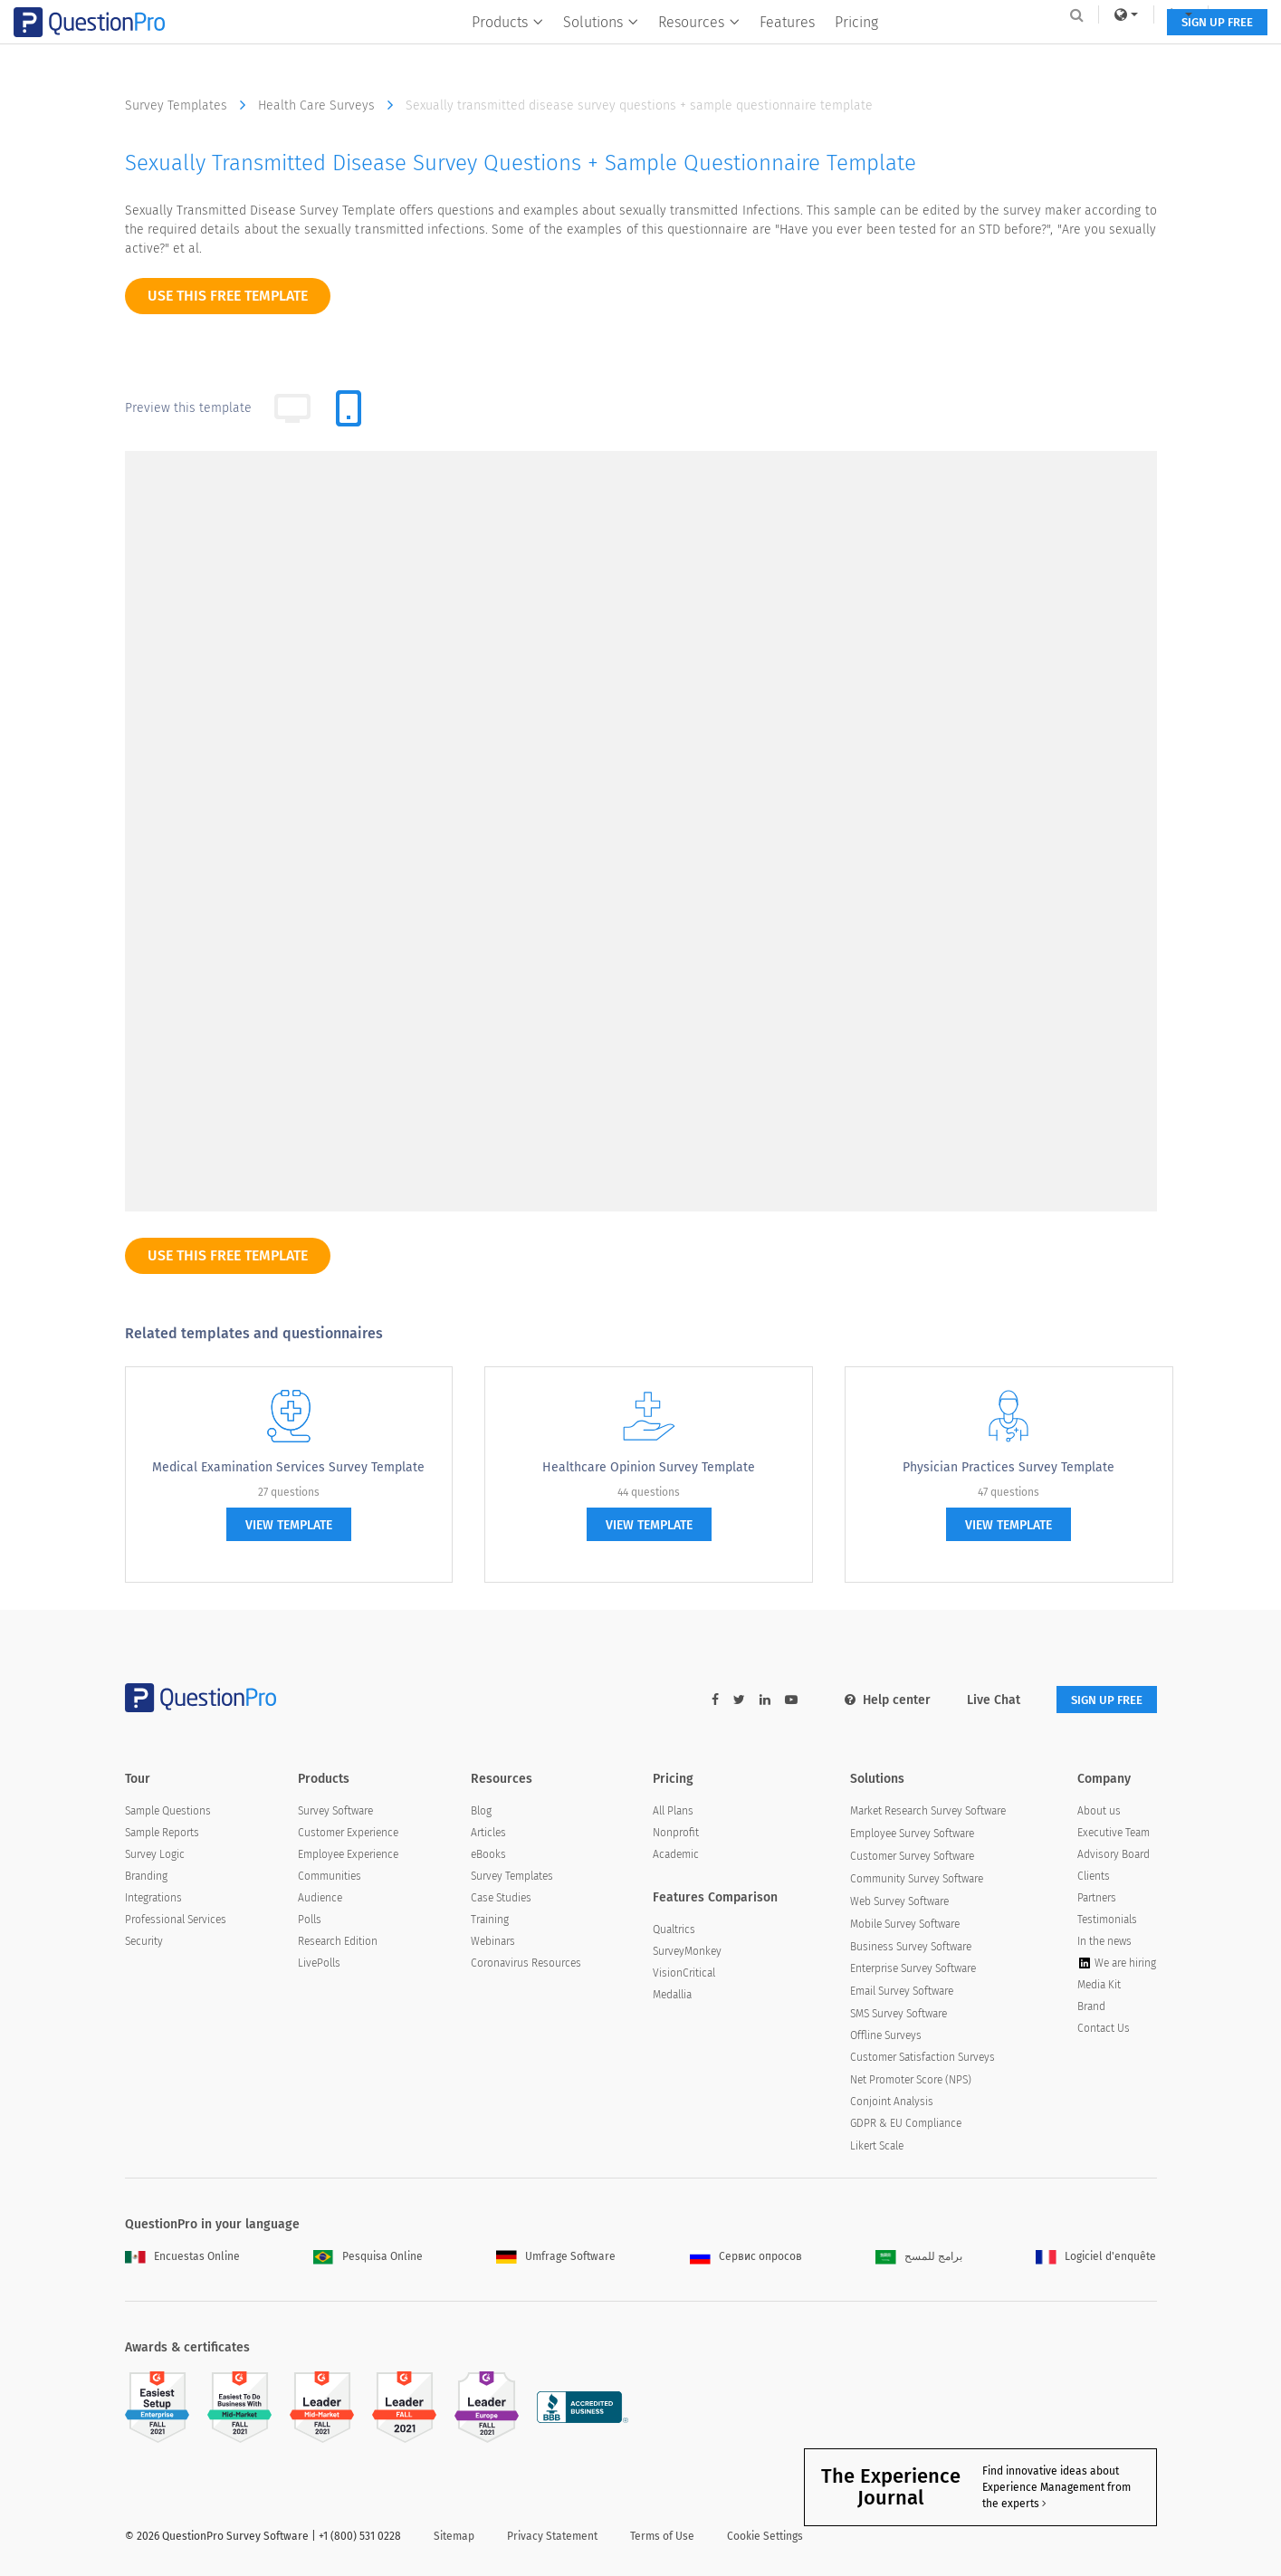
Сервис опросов (746, 2257)
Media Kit (1099, 1986)
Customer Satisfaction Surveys (922, 2059)
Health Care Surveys (330, 105)
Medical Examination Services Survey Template (288, 1467)
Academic (676, 1855)
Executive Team (1113, 1833)
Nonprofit (676, 1833)
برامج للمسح (918, 2257)
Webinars (493, 1942)
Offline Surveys (886, 2037)
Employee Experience (348, 1855)
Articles (488, 1833)
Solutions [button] (594, 51)
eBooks (488, 1855)
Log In (1133, 14)
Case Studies (501, 1898)
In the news (1104, 1942)
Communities (329, 1877)
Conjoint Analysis (891, 2102)
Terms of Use (662, 2537)
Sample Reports (162, 1833)
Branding (146, 1877)
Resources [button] (692, 51)
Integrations (153, 1898)
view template (288, 1525)
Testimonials (1107, 1920)
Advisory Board (1113, 1855)
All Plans (673, 1811)
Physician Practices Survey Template (1008, 1467)
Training (490, 1920)
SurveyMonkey (687, 1953)
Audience (320, 1898)
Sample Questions (168, 1811)
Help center (875, 1700)
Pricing (850, 51)
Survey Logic (155, 1855)
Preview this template (188, 408)
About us (1099, 1811)
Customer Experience (348, 1833)
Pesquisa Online (368, 2257)
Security (144, 1942)
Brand (1091, 2008)
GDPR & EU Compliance (905, 2124)
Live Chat (981, 1700)
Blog (481, 1811)
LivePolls (319, 1964)
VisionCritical (684, 1974)
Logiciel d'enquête (1096, 2257)
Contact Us (1103, 2030)
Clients (1093, 1877)
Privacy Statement (552, 2537)
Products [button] (501, 51)
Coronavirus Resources (526, 1964)
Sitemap (454, 2537)
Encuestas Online (182, 2257)
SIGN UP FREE (1100, 52)
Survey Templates (189, 105)
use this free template (228, 295)
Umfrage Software (556, 2257)
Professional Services (175, 1920)
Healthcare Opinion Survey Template (648, 1467)
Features (780, 51)
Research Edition (338, 1943)
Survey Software (335, 1811)
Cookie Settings (765, 2537)
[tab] (348, 408)
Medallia (672, 1996)
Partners (1096, 1898)
